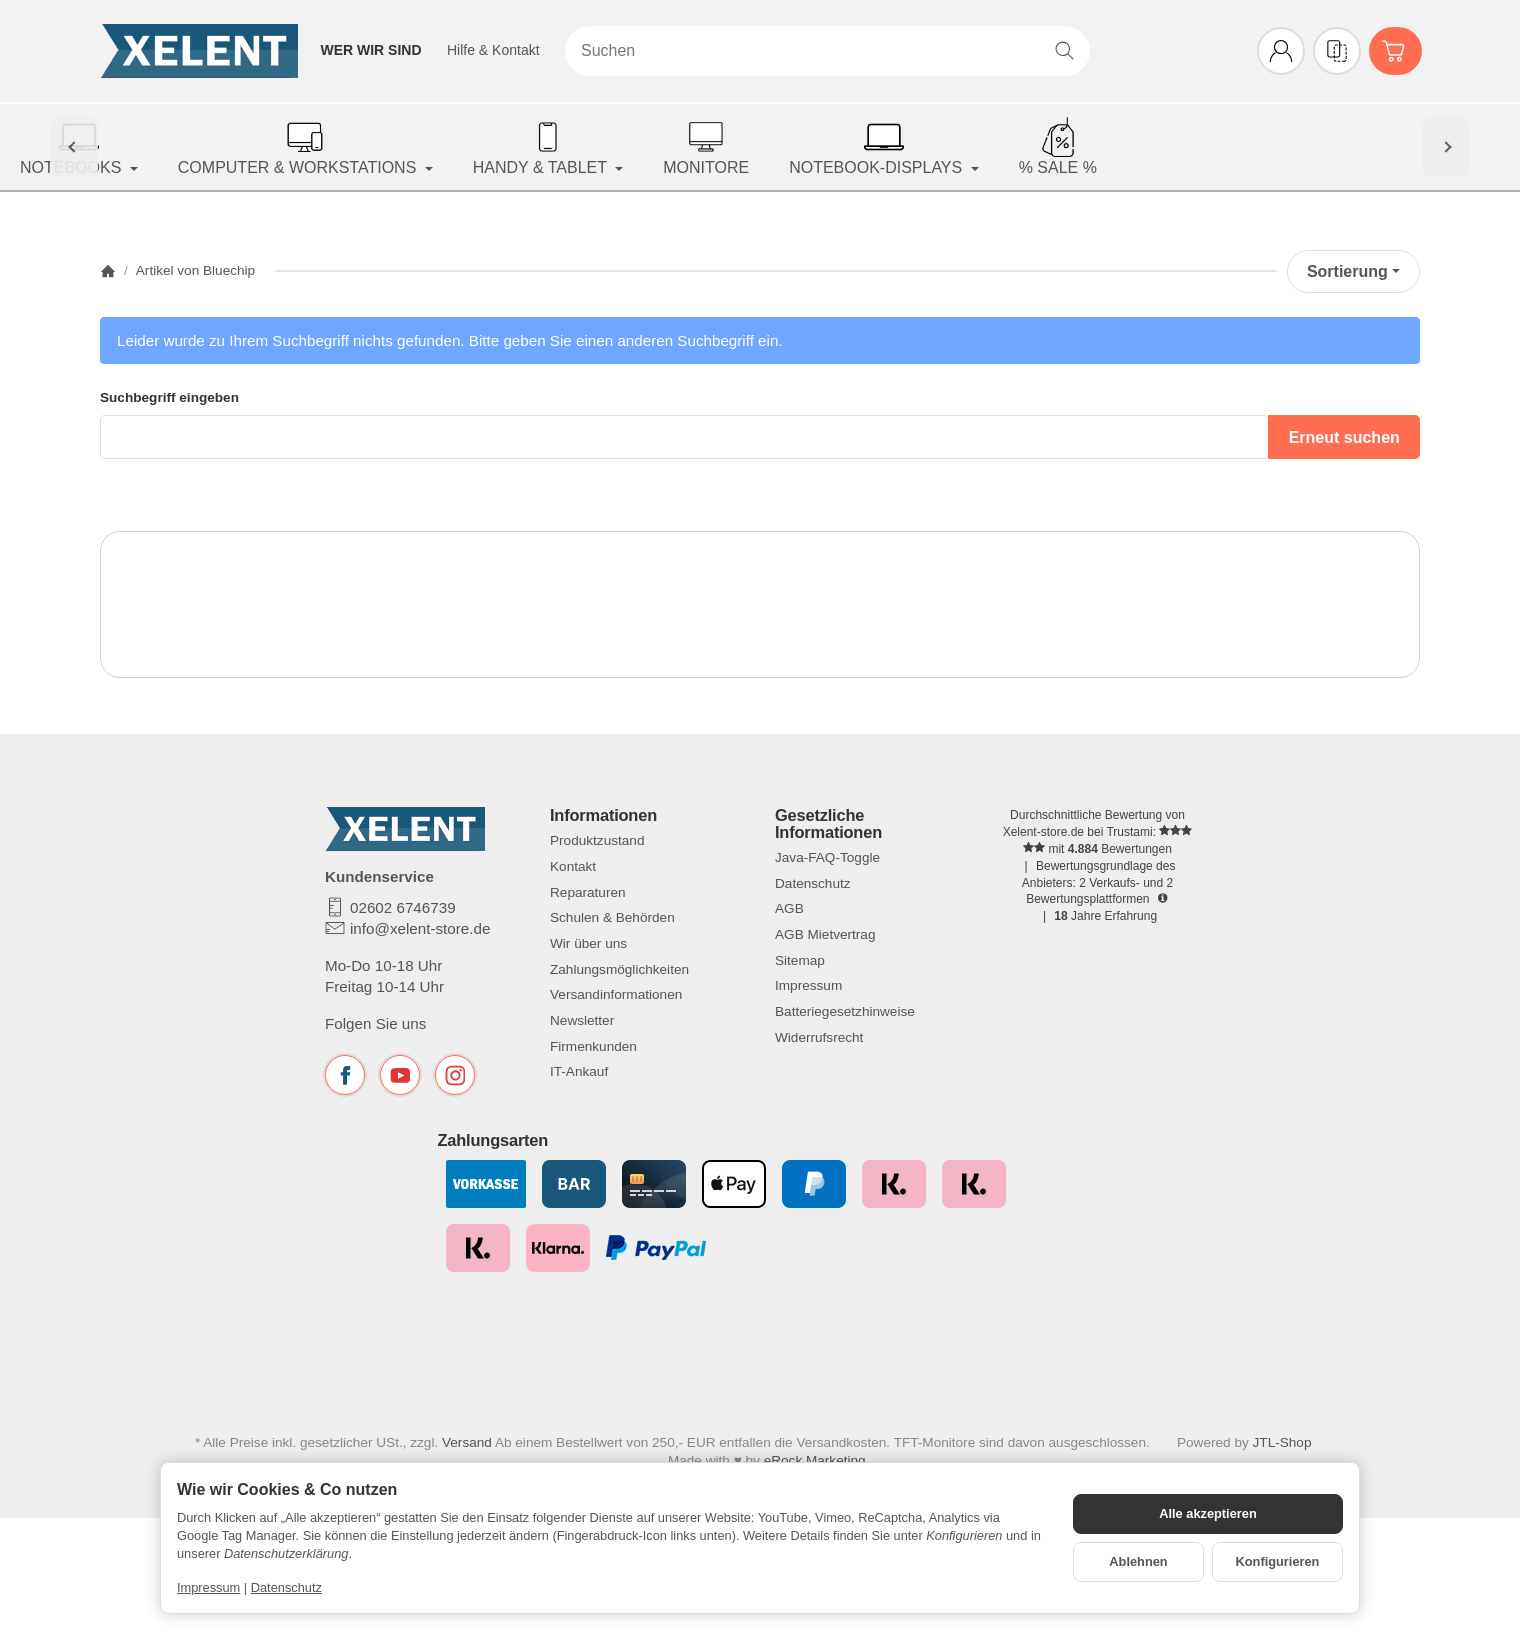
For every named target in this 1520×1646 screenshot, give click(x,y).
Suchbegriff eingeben (169, 397)
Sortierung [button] (1353, 271)
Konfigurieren (1278, 1561)
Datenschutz (286, 1587)
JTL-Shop (1282, 1457)
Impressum (208, 1587)
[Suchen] (827, 51)
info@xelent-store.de (420, 928)
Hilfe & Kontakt (493, 50)
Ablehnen (1138, 1561)
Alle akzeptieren (1207, 1513)
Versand (467, 1457)
